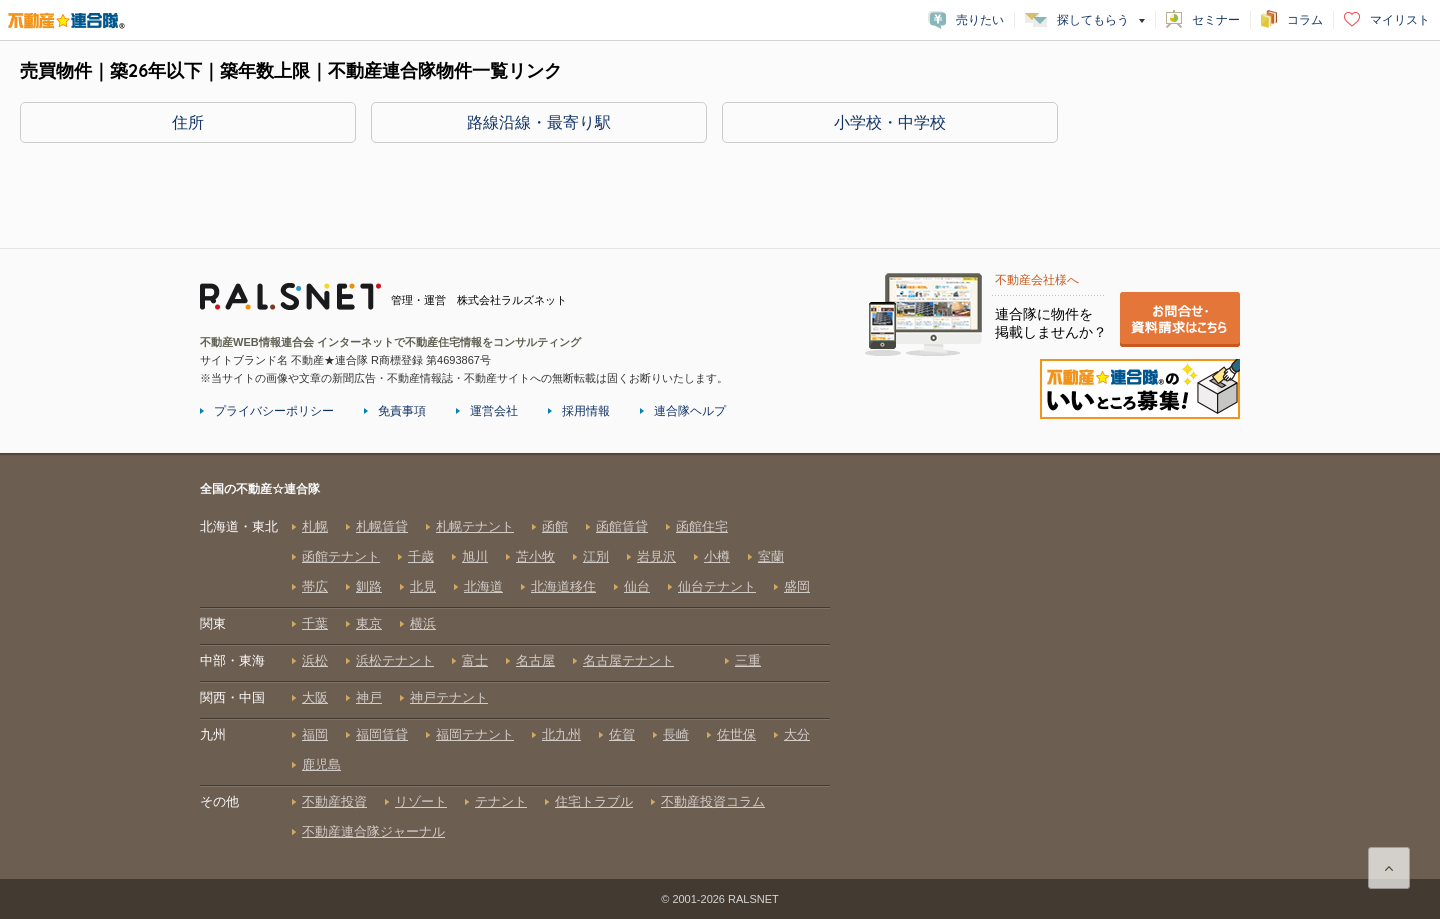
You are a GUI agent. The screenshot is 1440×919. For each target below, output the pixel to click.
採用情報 (586, 411)
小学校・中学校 (890, 122)
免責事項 (402, 411)
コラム (1305, 20)
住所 (188, 122)
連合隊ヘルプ (690, 411)
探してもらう (1093, 20)
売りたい (980, 20)
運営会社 (494, 411)
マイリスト (1400, 20)
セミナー (1216, 20)
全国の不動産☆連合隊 (515, 679)
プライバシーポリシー (274, 411)
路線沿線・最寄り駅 (539, 122)
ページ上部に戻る (1389, 868)
